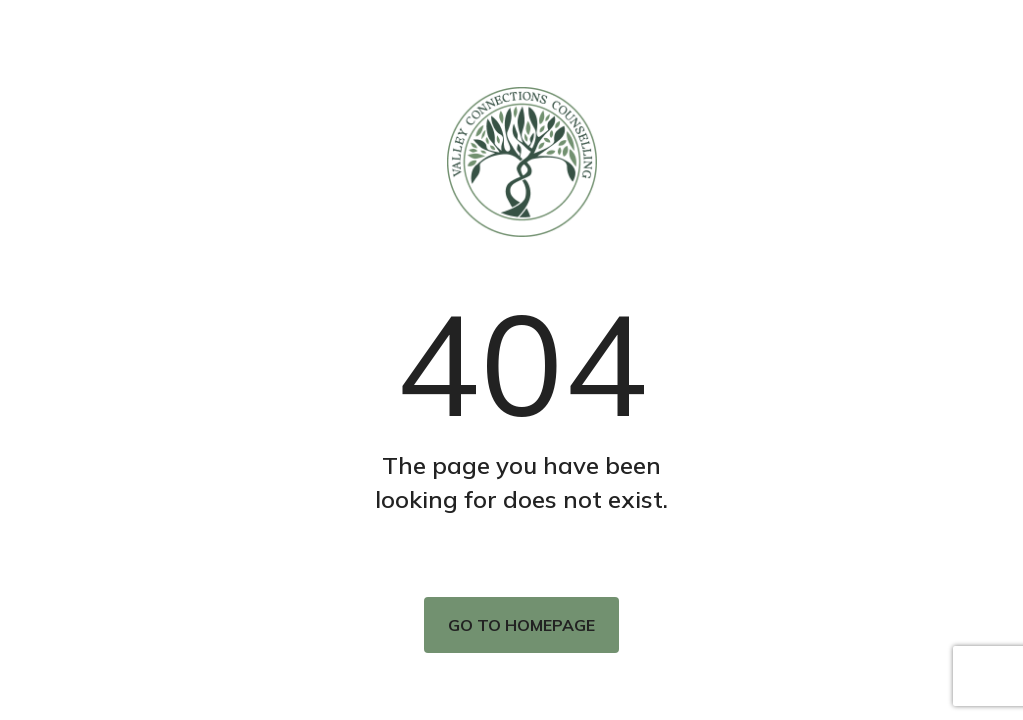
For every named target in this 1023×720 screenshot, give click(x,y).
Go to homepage (521, 625)
